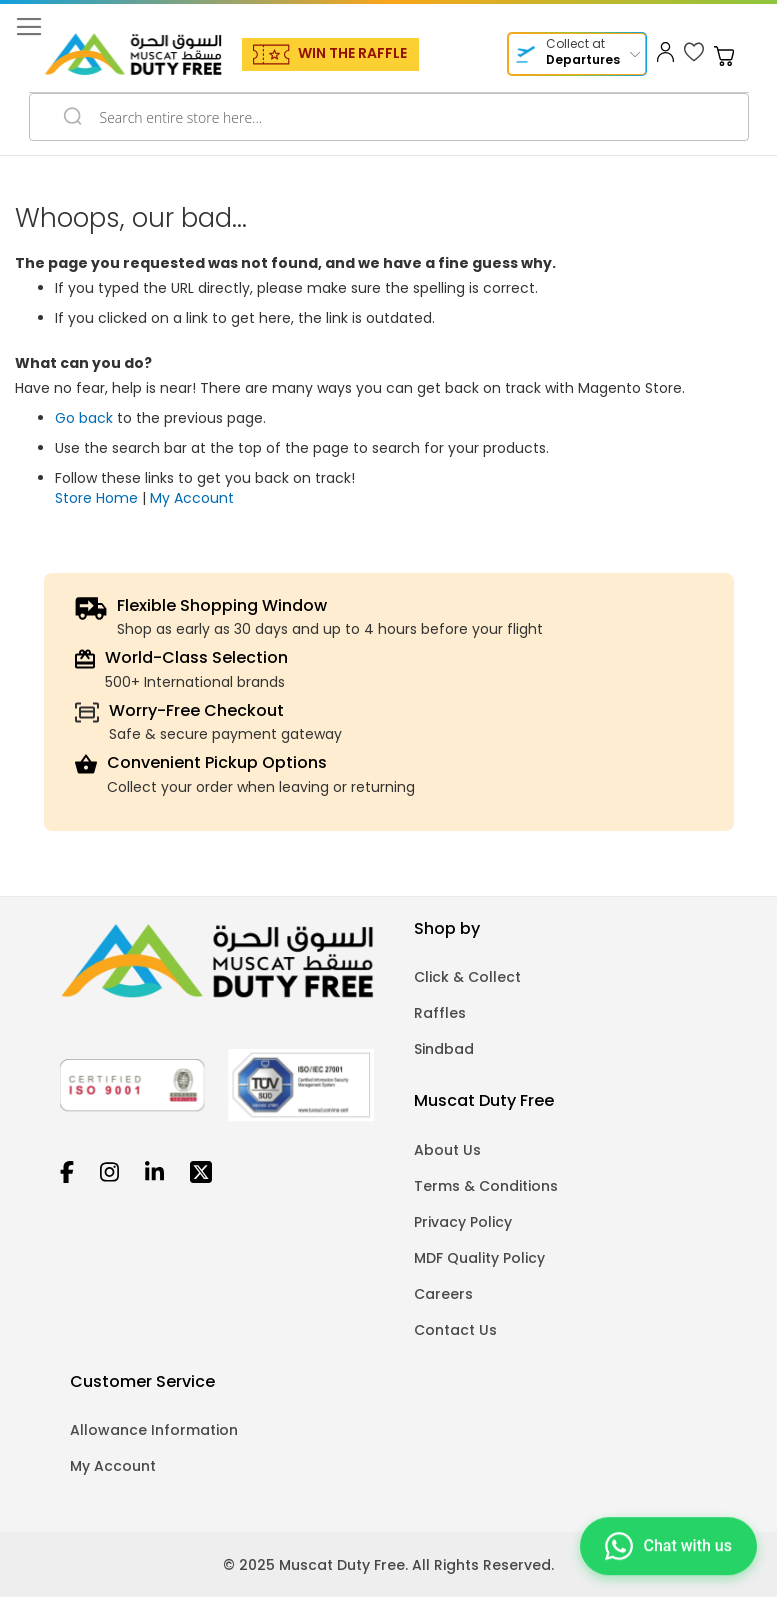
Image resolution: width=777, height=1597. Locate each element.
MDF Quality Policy (479, 1258)
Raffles (440, 1013)
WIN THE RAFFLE (352, 53)
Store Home (96, 498)
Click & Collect (467, 977)
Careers (443, 1294)
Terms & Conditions (486, 1186)
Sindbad (444, 1049)
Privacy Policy (463, 1222)
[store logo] (133, 54)
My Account (192, 498)
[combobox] (389, 117)
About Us (447, 1150)
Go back (84, 418)
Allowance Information (154, 1430)
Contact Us (455, 1330)
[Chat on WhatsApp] (668, 1548)
